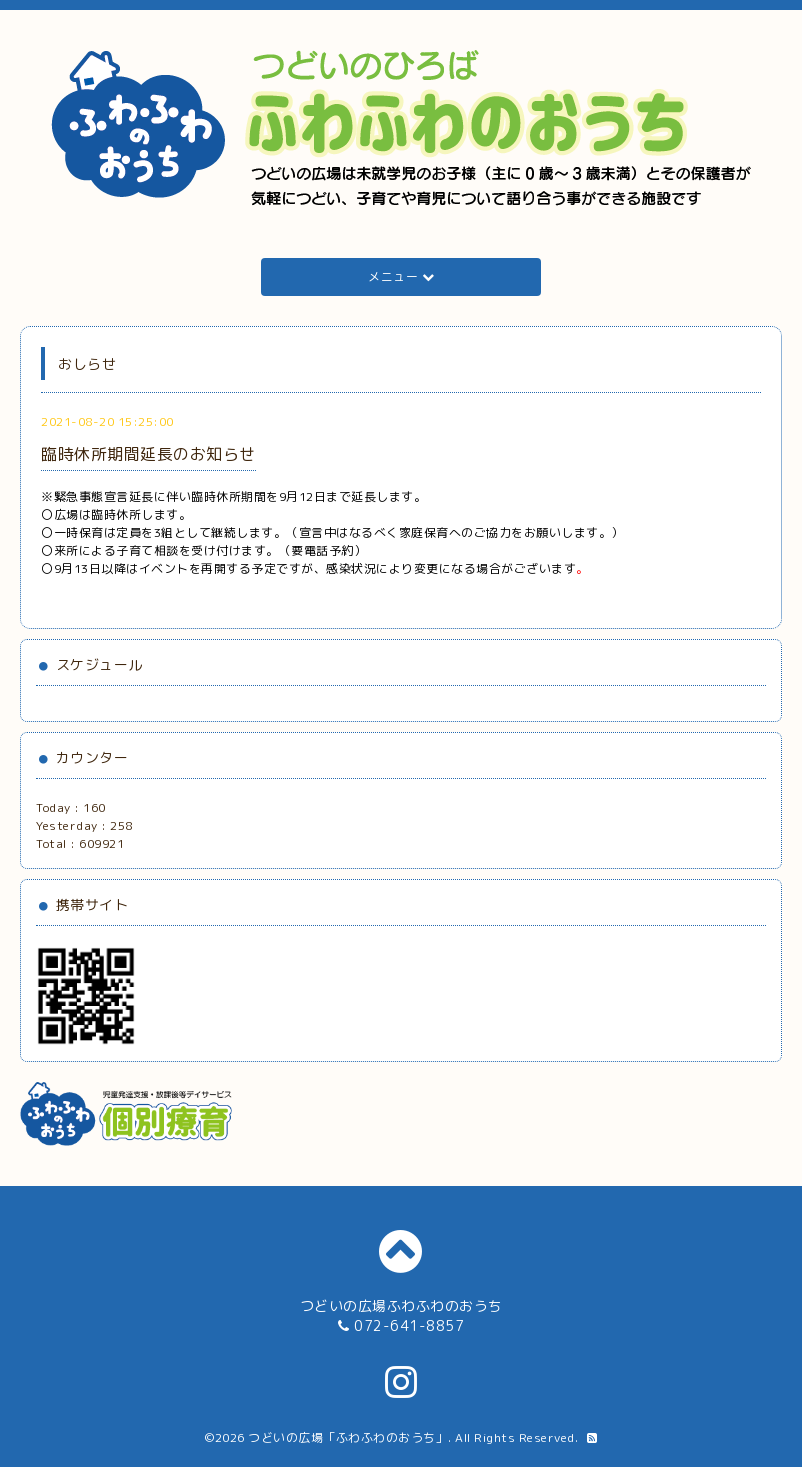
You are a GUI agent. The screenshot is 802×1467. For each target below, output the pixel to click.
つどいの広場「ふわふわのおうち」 (348, 1437)
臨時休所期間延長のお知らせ (148, 454)
